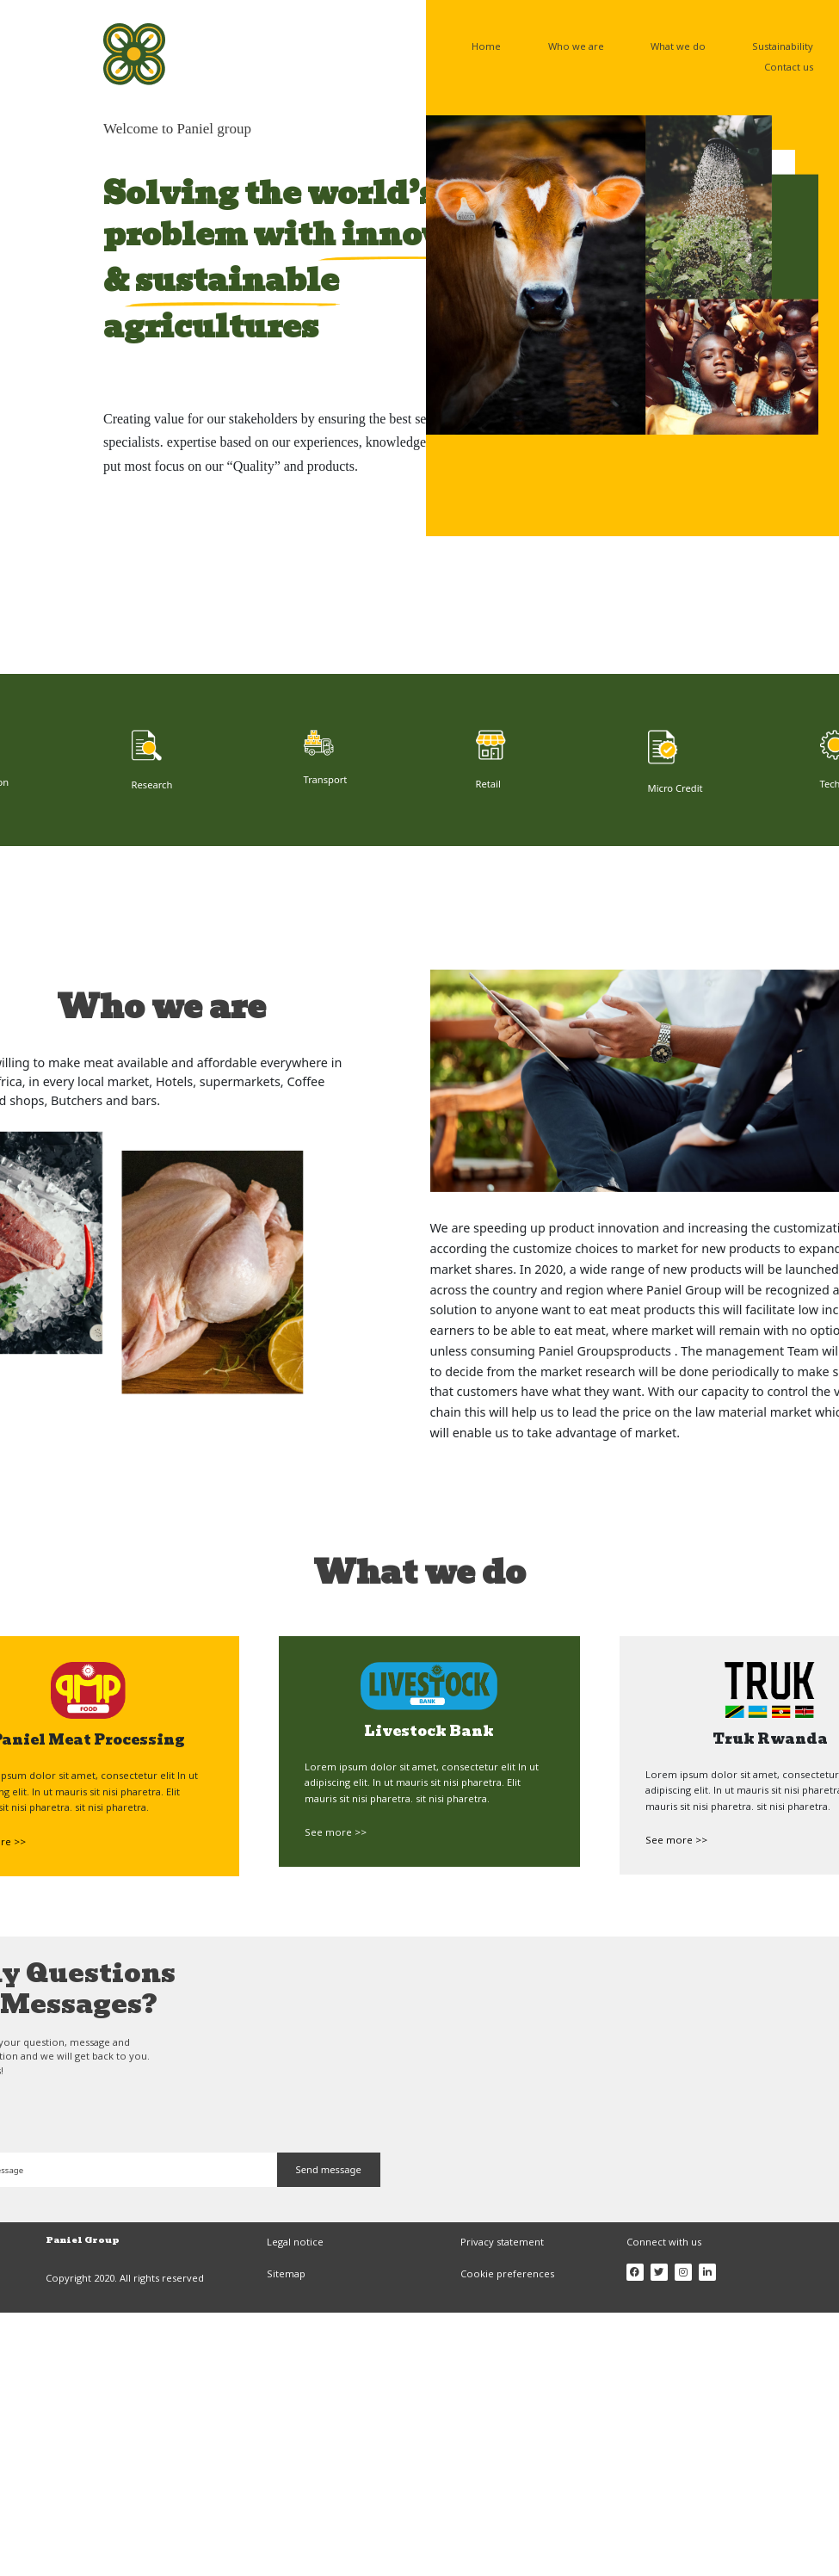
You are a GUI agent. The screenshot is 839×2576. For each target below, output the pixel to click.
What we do (678, 46)
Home (486, 46)
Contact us (788, 66)
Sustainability (782, 46)
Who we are (576, 46)
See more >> (336, 1831)
